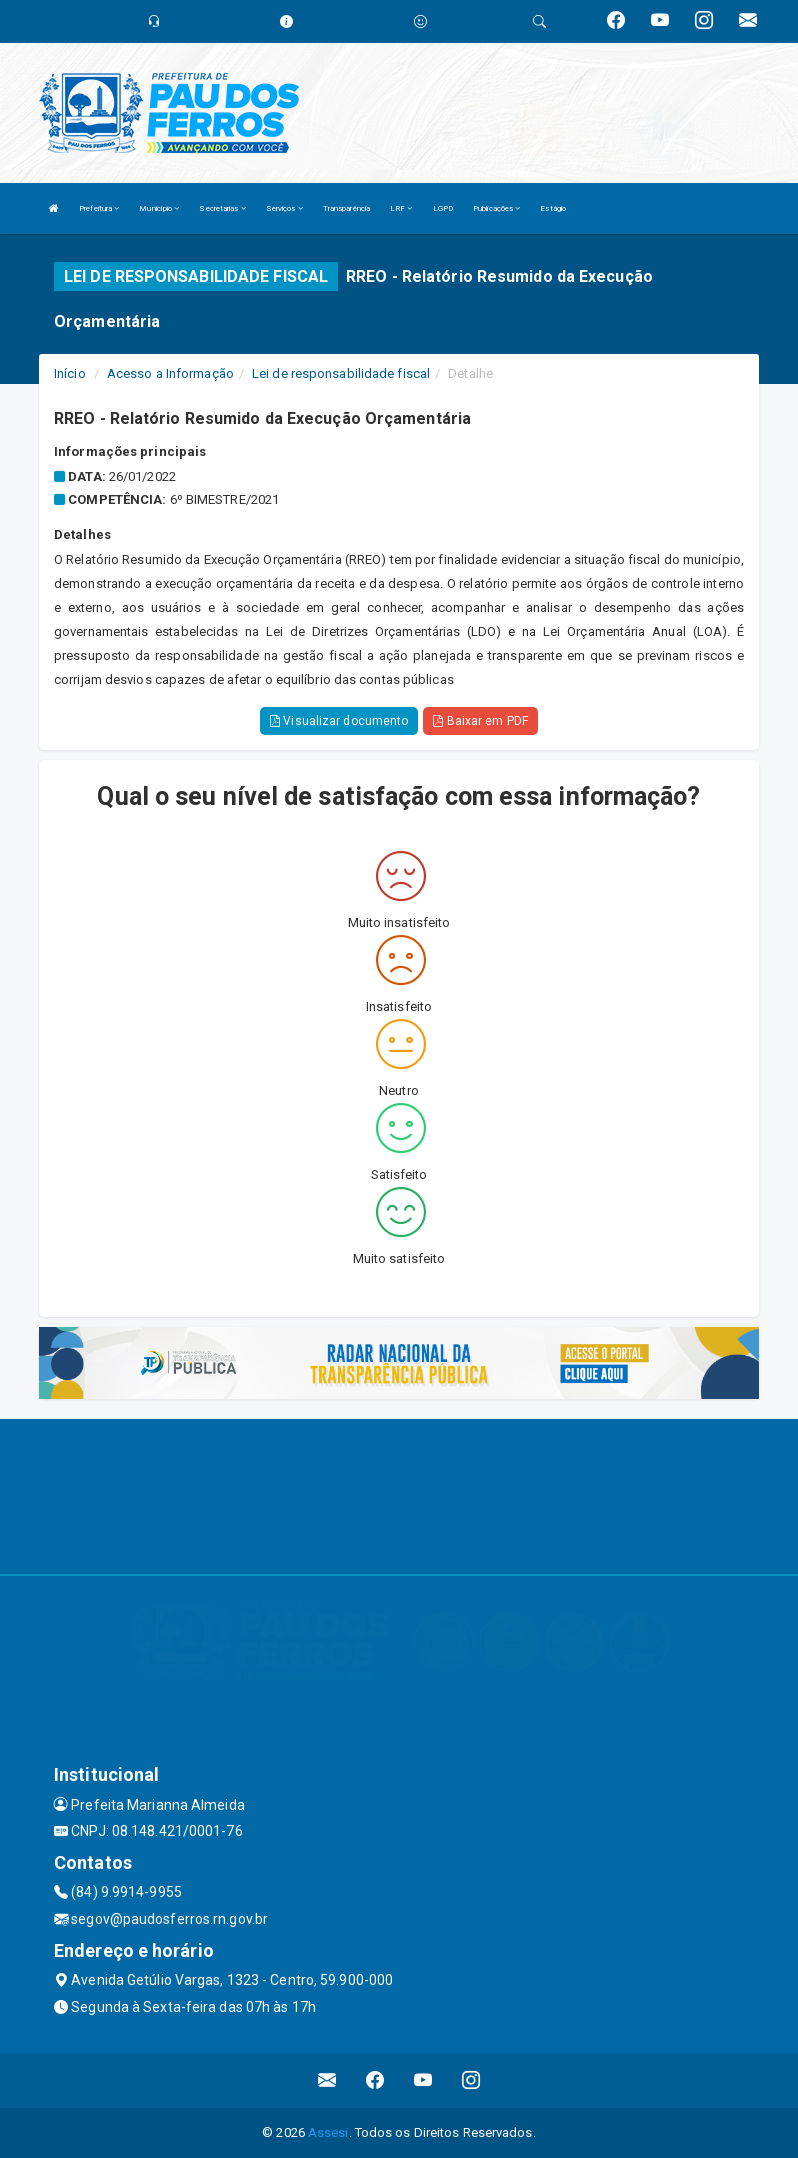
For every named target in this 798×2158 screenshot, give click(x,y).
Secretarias (222, 208)
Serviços (284, 208)
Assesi (328, 2132)
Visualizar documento (339, 721)
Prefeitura (99, 208)
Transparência (346, 208)
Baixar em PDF (480, 721)
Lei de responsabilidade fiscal (341, 373)
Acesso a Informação (170, 373)
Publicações (496, 208)
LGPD (443, 208)
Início (70, 373)
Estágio (553, 208)
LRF (401, 208)
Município (159, 208)
